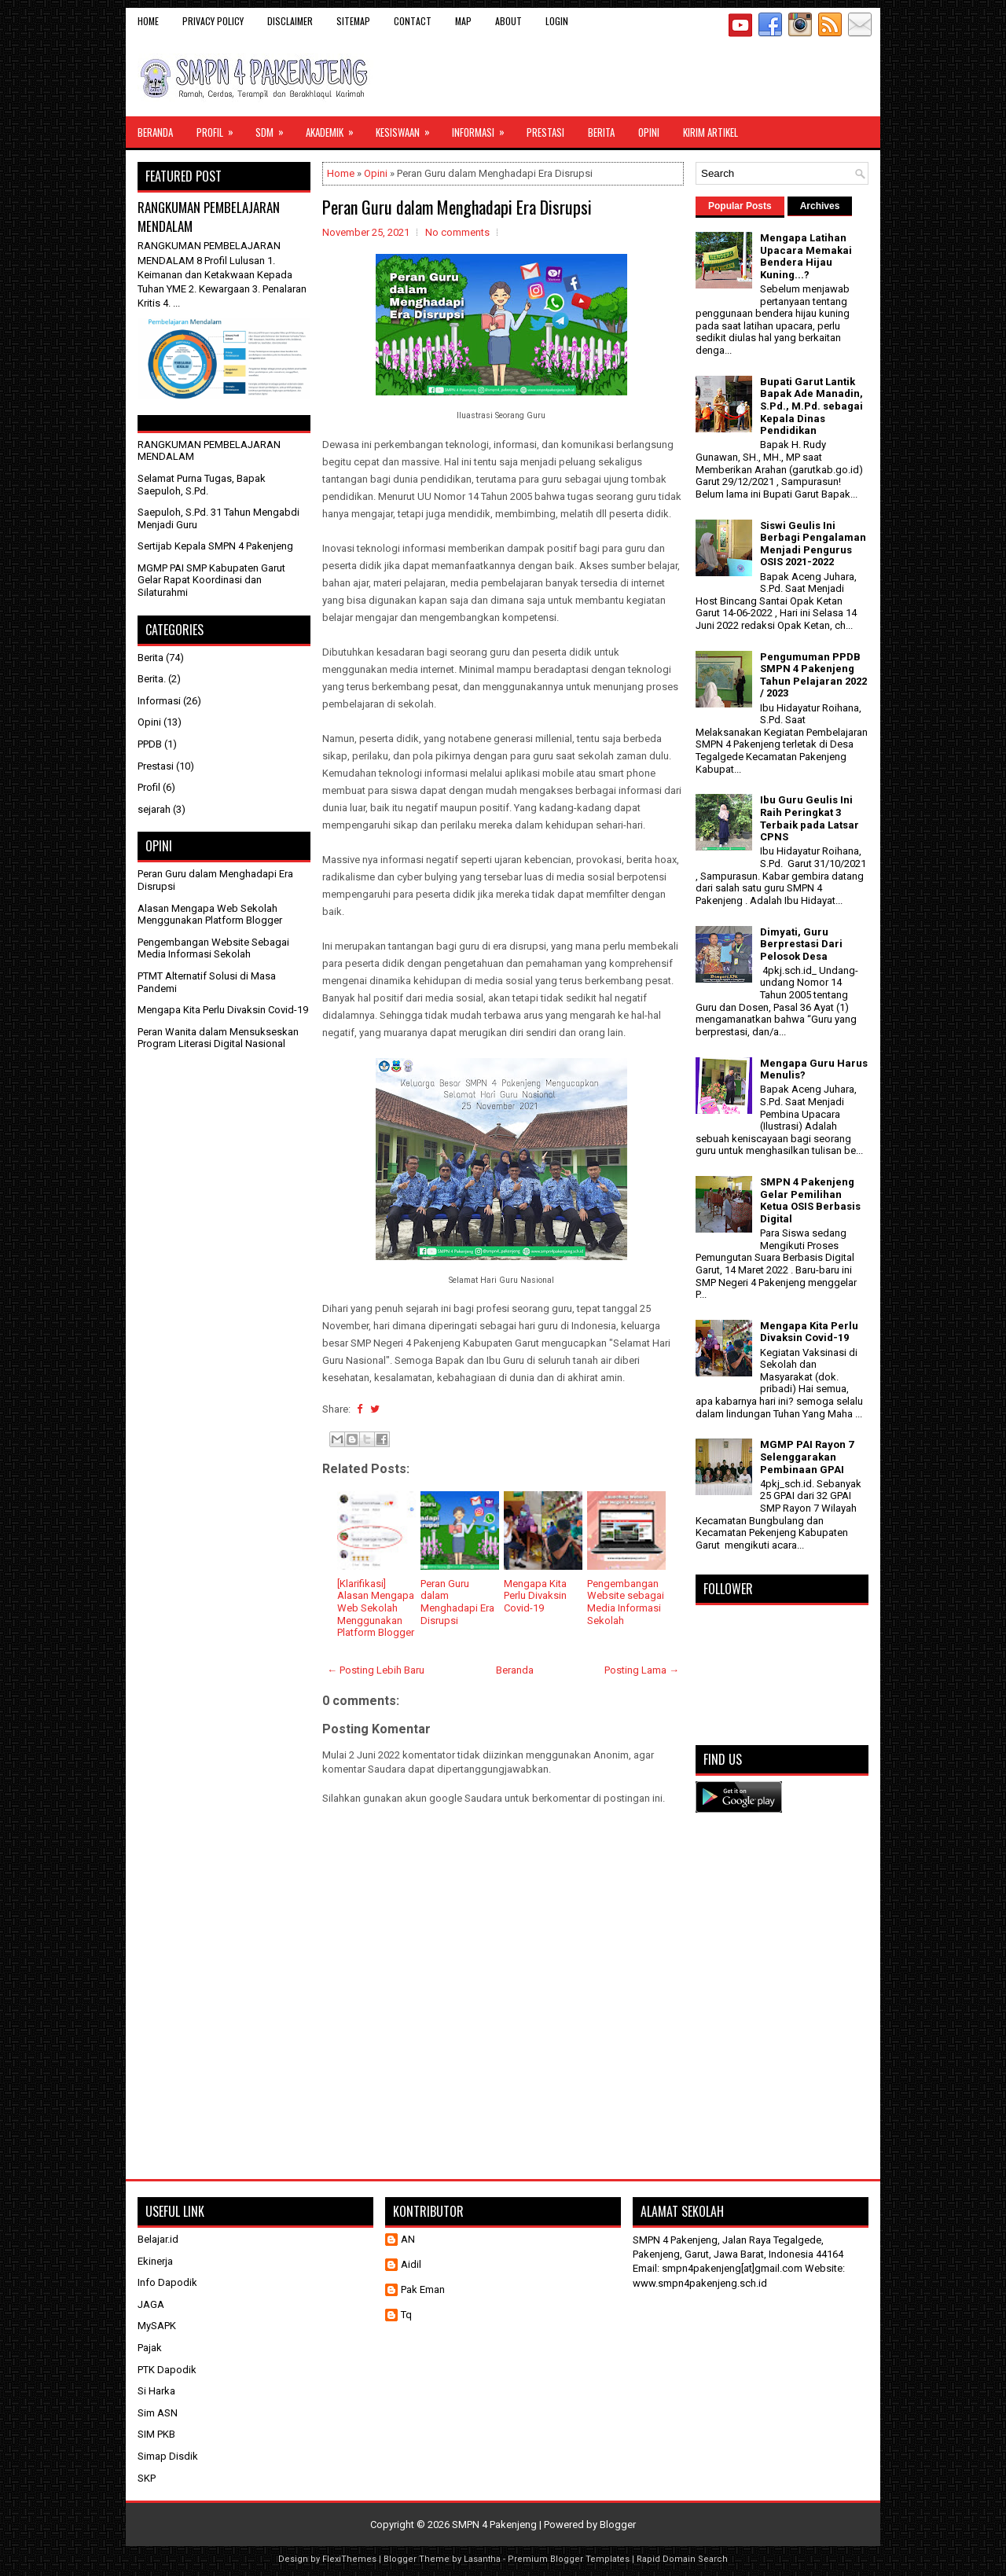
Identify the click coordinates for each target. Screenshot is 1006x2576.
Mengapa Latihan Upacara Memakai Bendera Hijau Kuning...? (806, 256)
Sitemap (353, 21)
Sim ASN (158, 2413)
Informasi (483, 128)
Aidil (411, 2264)
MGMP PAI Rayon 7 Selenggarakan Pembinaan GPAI (807, 1457)
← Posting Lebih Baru (375, 1670)
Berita (601, 132)
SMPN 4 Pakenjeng (494, 2524)
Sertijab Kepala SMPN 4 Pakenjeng (215, 546)
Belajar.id (158, 2239)
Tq (406, 2315)
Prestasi (545, 132)
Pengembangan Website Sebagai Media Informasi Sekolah (213, 948)
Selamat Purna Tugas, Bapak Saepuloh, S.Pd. (202, 484)
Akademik (335, 128)
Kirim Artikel (710, 132)
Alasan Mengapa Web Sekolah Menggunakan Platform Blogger (210, 914)
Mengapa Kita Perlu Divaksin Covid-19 (535, 1596)
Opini (648, 132)
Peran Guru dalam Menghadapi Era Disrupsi (457, 206)
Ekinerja (155, 2261)
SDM (274, 128)
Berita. (152, 679)
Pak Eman (423, 2289)
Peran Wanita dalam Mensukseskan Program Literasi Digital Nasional (218, 1038)
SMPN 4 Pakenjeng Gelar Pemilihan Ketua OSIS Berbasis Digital (810, 1200)
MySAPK (157, 2326)
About (508, 21)
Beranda (155, 132)
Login (556, 21)
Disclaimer (290, 21)
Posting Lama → (641, 1670)
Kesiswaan (408, 128)
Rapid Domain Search (682, 2559)
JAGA (151, 2304)
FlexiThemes (349, 2559)
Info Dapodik (167, 2282)
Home (148, 21)
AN (408, 2239)
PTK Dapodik (167, 2370)
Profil (220, 128)
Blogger (618, 2524)
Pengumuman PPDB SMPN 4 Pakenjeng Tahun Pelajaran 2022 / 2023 (813, 675)
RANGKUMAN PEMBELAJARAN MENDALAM (209, 216)
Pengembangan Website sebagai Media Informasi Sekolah (625, 1602)
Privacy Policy (213, 21)
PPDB (150, 744)
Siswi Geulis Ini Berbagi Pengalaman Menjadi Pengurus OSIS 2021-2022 (813, 544)
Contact (412, 21)
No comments (457, 232)
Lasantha (482, 2559)
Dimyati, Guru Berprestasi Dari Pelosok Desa (801, 944)
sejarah (154, 809)
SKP (147, 2478)
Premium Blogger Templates (569, 2559)
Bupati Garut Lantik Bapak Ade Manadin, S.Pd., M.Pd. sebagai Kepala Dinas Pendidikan (811, 406)
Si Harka (156, 2391)
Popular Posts (740, 205)
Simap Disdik (168, 2456)
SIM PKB (156, 2434)
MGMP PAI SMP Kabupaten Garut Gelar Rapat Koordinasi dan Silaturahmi (211, 580)
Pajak (150, 2348)
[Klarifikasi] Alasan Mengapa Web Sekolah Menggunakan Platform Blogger (375, 1608)
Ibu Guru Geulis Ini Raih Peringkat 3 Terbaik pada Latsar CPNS (809, 818)
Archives (820, 205)
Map (463, 21)
